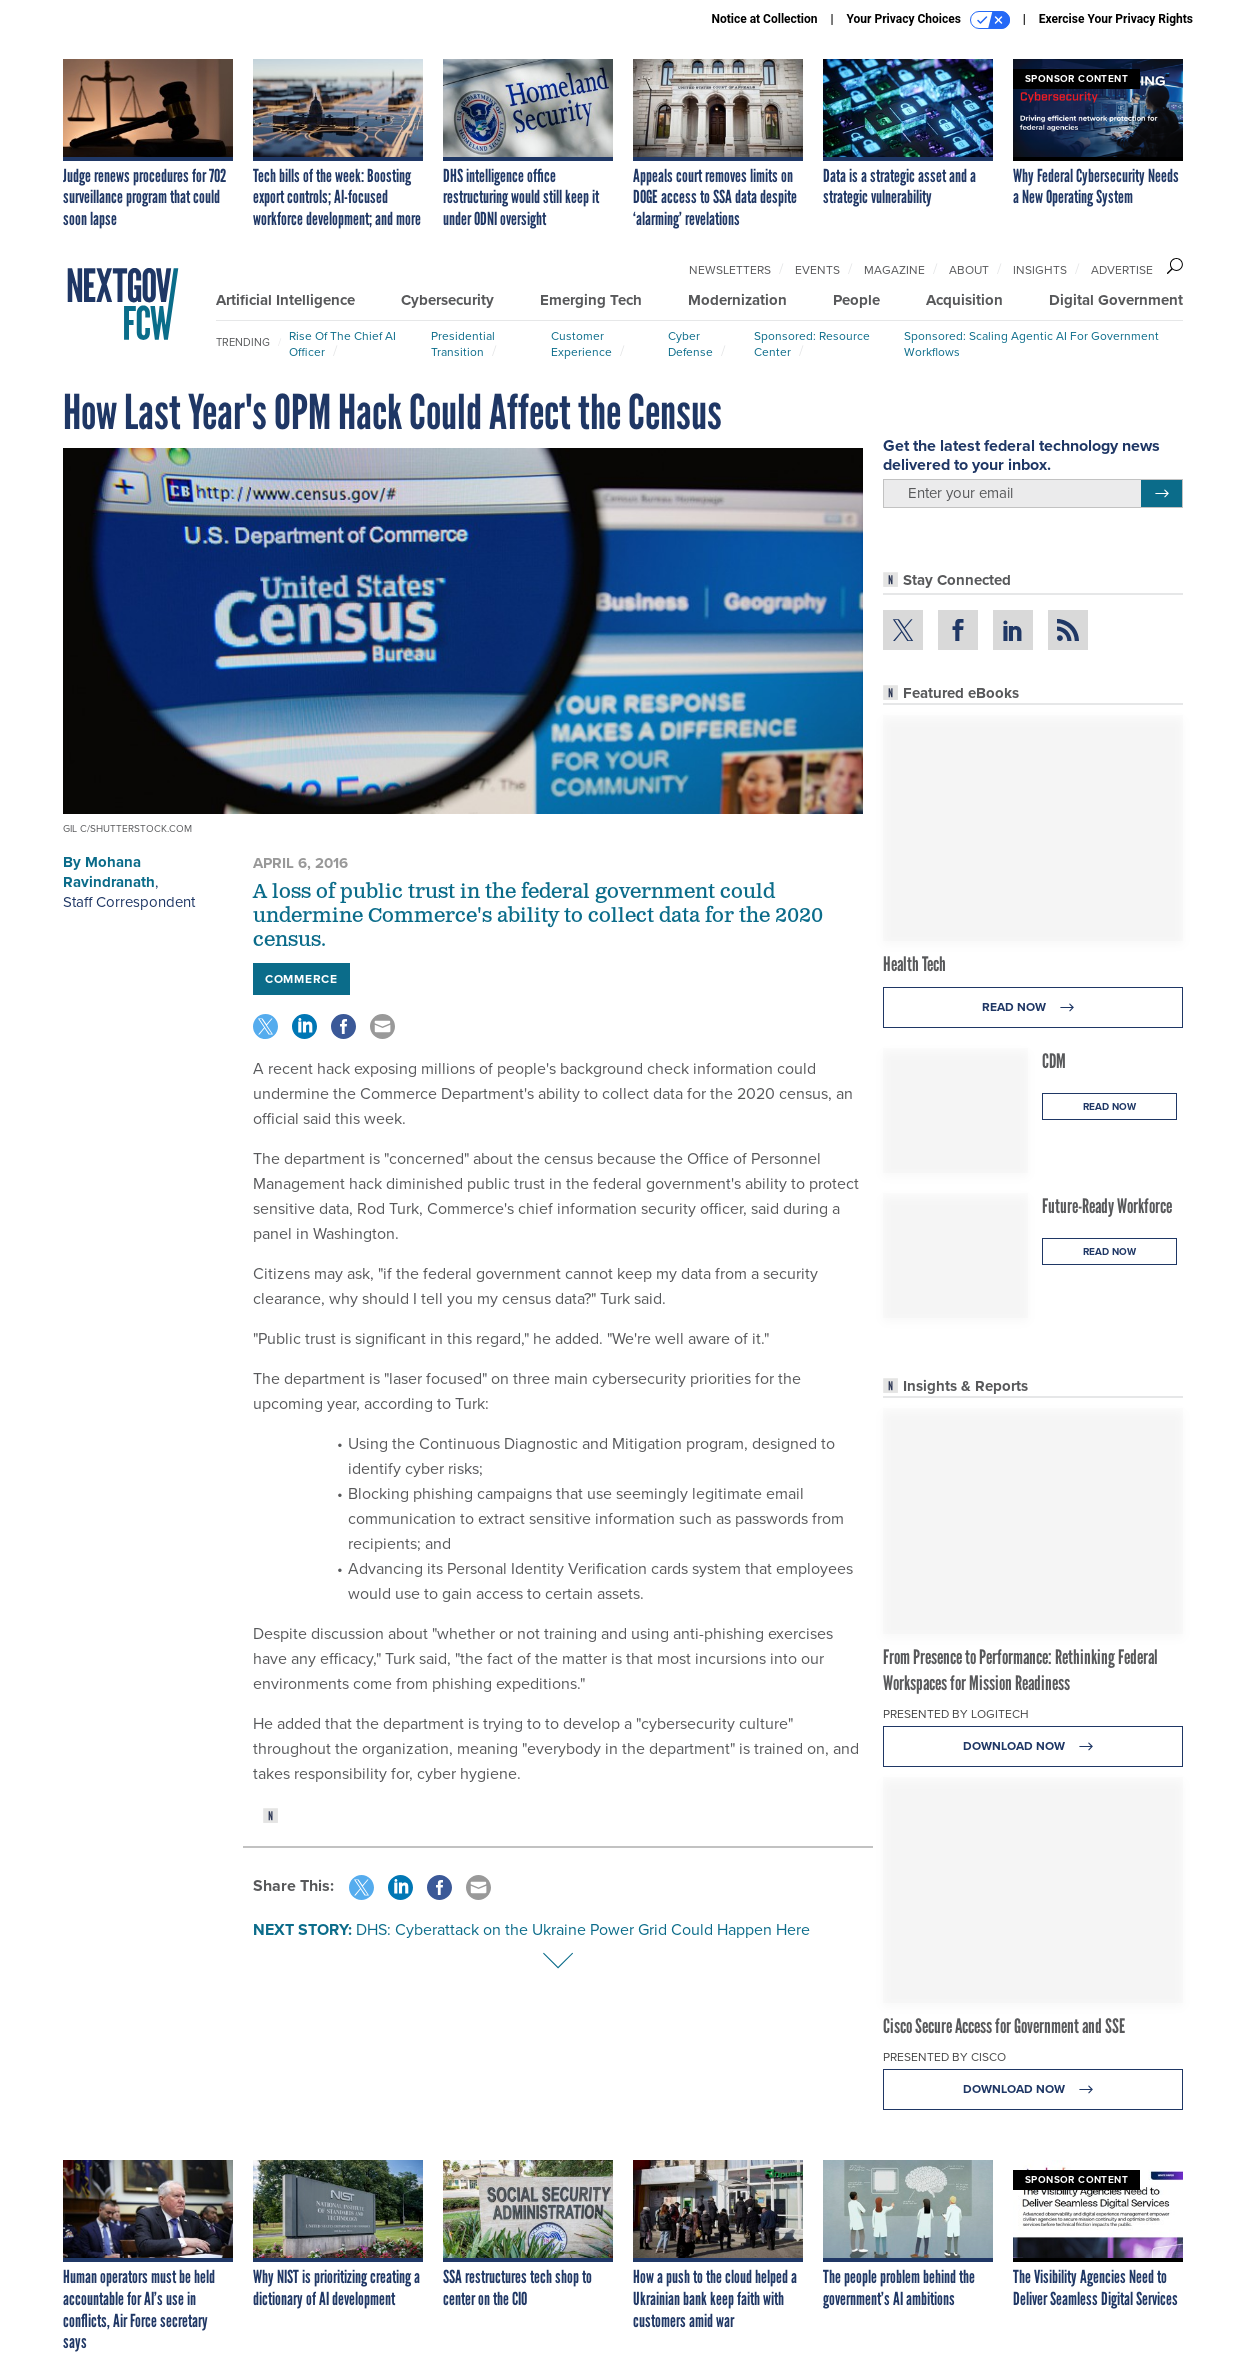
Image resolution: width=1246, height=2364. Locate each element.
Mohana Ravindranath (109, 872)
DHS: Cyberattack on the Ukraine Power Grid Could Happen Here (583, 1929)
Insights (1040, 269)
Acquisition (964, 300)
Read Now (1033, 1007)
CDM (1054, 1061)
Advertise (1122, 269)
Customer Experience (581, 343)
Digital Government (1116, 300)
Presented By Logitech (956, 1713)
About (969, 269)
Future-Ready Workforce (1107, 1206)
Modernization (737, 300)
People (856, 300)
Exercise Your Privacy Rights (1116, 19)
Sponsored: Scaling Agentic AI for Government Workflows (1031, 343)
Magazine (894, 269)
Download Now (1033, 1746)
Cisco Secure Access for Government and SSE (1004, 2026)
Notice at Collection (764, 19)
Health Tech (914, 964)
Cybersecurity (447, 300)
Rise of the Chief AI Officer (342, 343)
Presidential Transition (463, 343)
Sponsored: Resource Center (812, 343)
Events (817, 269)
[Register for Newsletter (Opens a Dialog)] (1161, 494)
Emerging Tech (591, 300)
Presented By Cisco (944, 2056)
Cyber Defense (690, 343)
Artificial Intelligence (285, 300)
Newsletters (730, 269)
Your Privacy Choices (928, 20)
